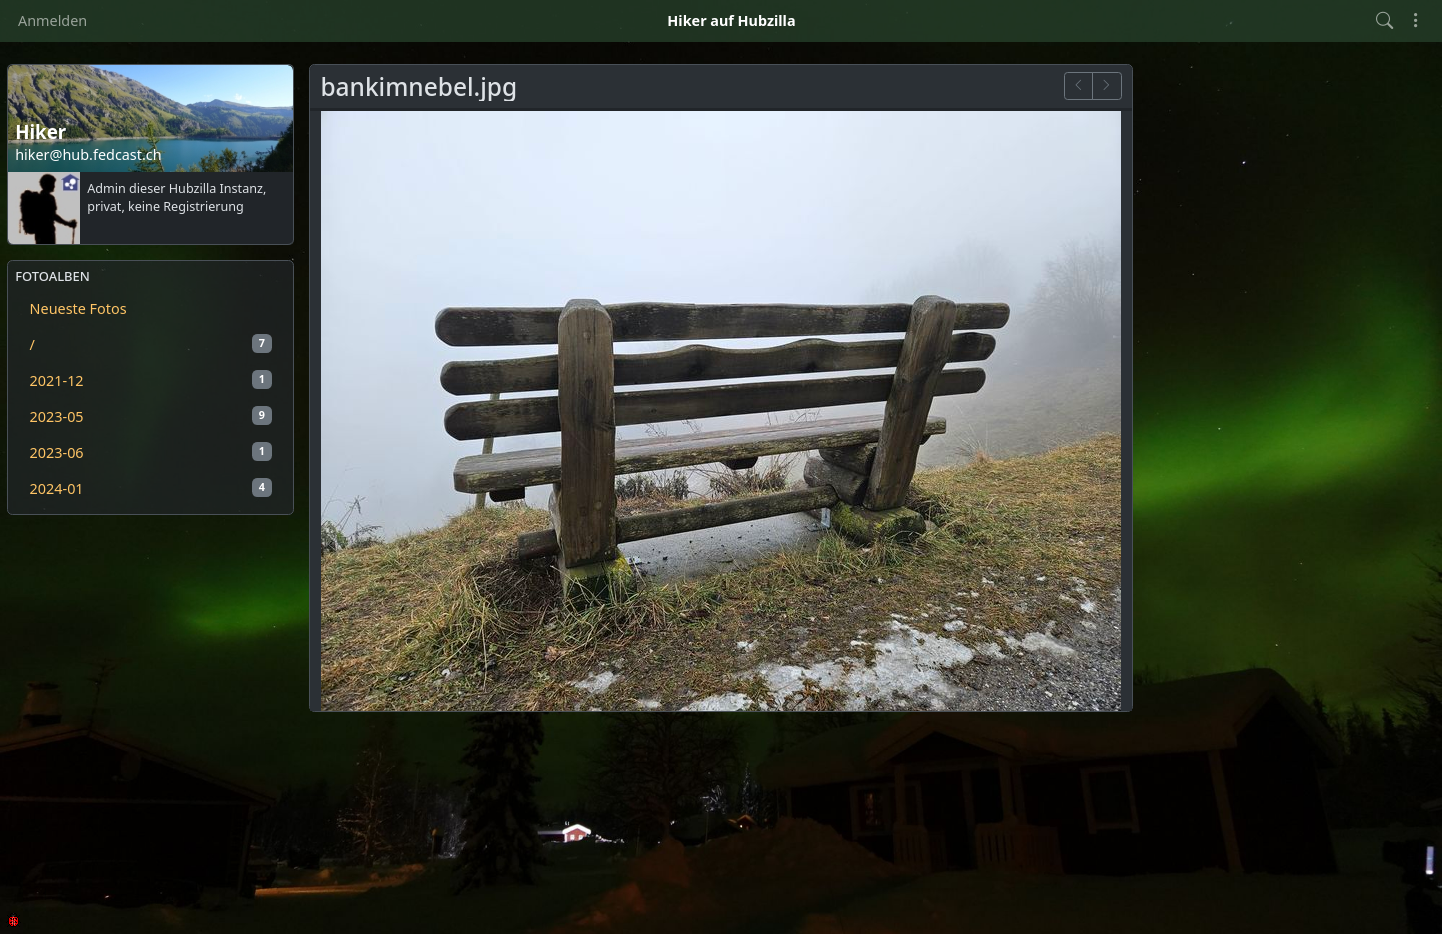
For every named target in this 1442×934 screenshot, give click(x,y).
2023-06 (151, 452)
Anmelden (52, 20)
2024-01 (151, 488)
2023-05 (151, 416)
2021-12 (151, 380)
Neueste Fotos (78, 308)
